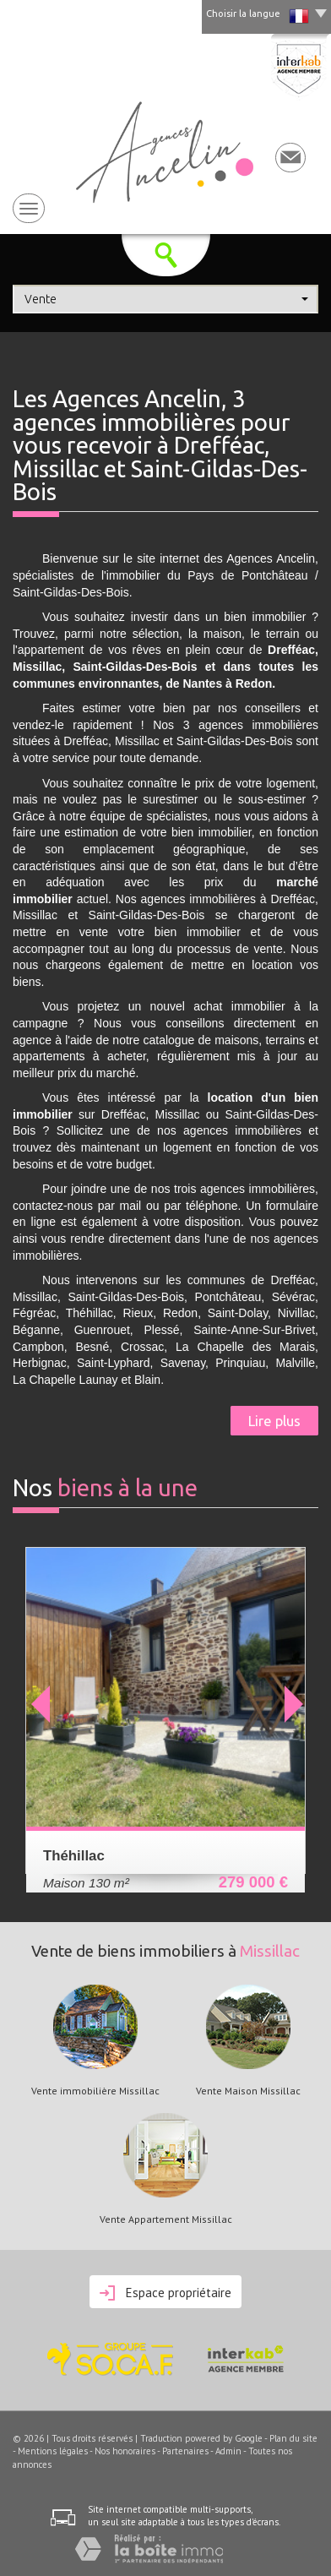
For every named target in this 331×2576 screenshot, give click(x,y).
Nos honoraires (125, 2451)
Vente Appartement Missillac (166, 2219)
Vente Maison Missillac (248, 2091)
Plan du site (293, 2438)
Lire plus (274, 1421)
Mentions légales (53, 2451)
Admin (228, 2451)
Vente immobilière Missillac (95, 2091)
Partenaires (185, 2451)
